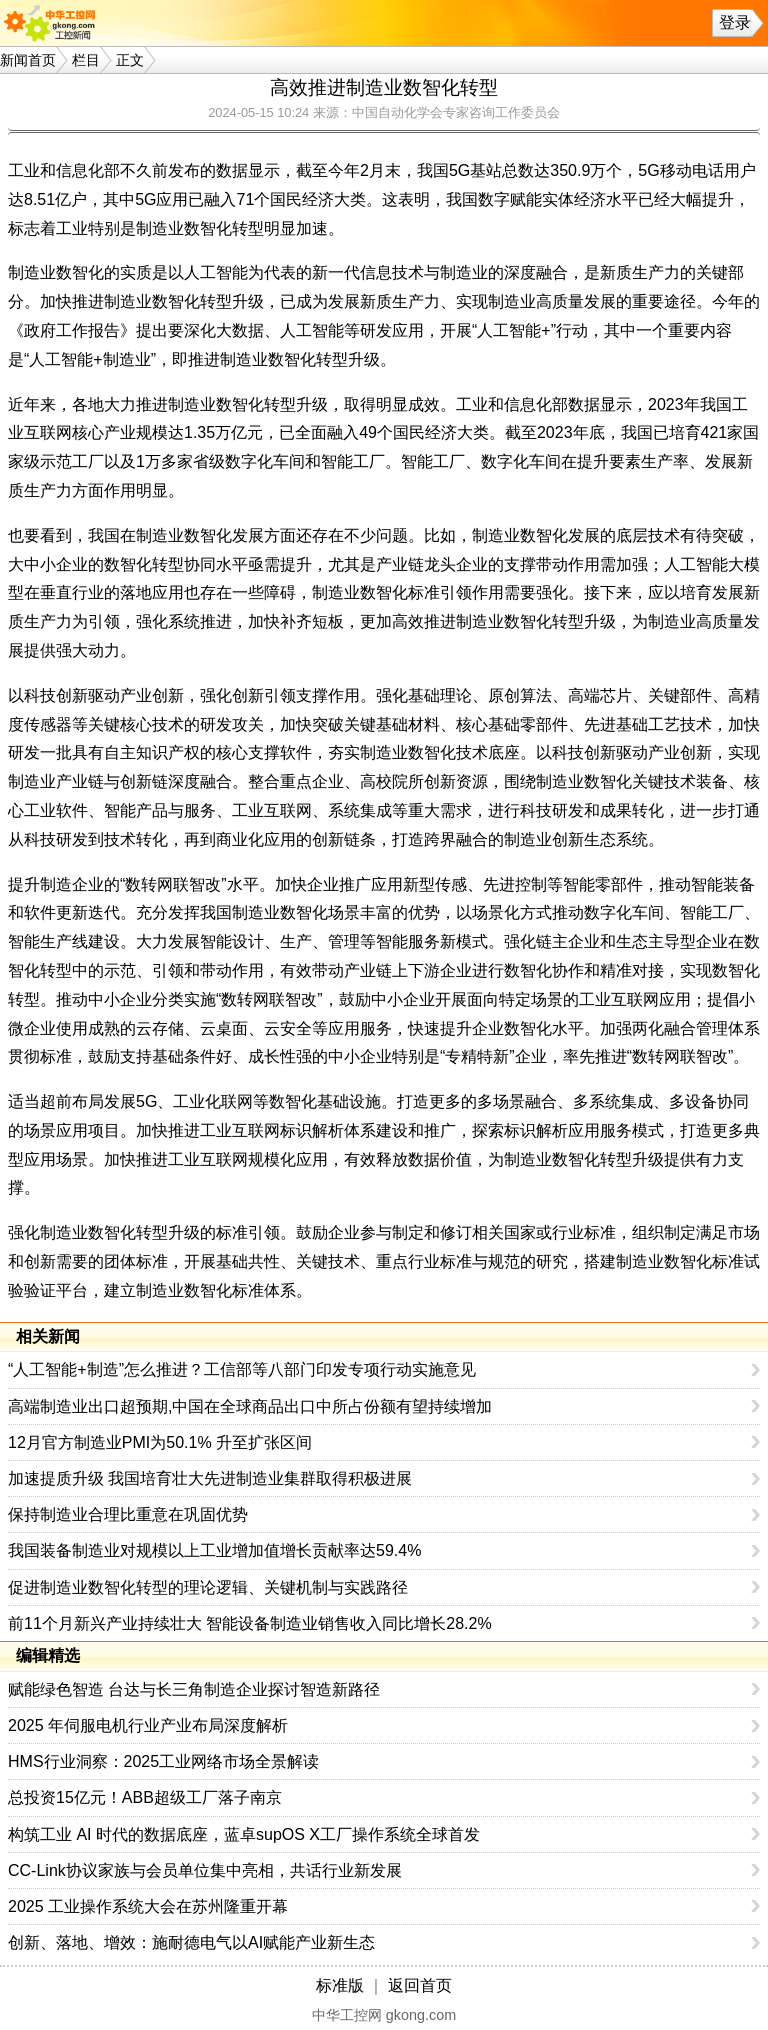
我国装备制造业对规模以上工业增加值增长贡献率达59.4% (214, 1550)
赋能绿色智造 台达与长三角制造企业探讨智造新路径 (194, 1689)
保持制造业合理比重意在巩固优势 (128, 1514)
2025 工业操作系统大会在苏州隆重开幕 (148, 1906)
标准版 (340, 1985)
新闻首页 (28, 60)
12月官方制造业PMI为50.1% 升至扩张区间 (160, 1442)
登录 (735, 22)
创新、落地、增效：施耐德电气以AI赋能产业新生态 (191, 1942)
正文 (130, 60)
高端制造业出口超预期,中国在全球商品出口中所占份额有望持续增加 (250, 1406)
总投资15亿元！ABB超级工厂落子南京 (145, 1797)
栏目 (86, 60)
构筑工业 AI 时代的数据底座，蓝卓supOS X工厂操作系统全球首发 (244, 1834)
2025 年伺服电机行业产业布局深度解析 (148, 1725)
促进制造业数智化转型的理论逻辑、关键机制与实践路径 (208, 1587)
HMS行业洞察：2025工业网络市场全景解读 (163, 1761)
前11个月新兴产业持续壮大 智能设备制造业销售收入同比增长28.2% (250, 1623)
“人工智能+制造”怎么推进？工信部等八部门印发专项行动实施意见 (242, 1369)
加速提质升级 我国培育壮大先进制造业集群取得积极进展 (210, 1478)
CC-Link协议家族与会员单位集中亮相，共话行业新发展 (205, 1870)
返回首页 (420, 1985)
